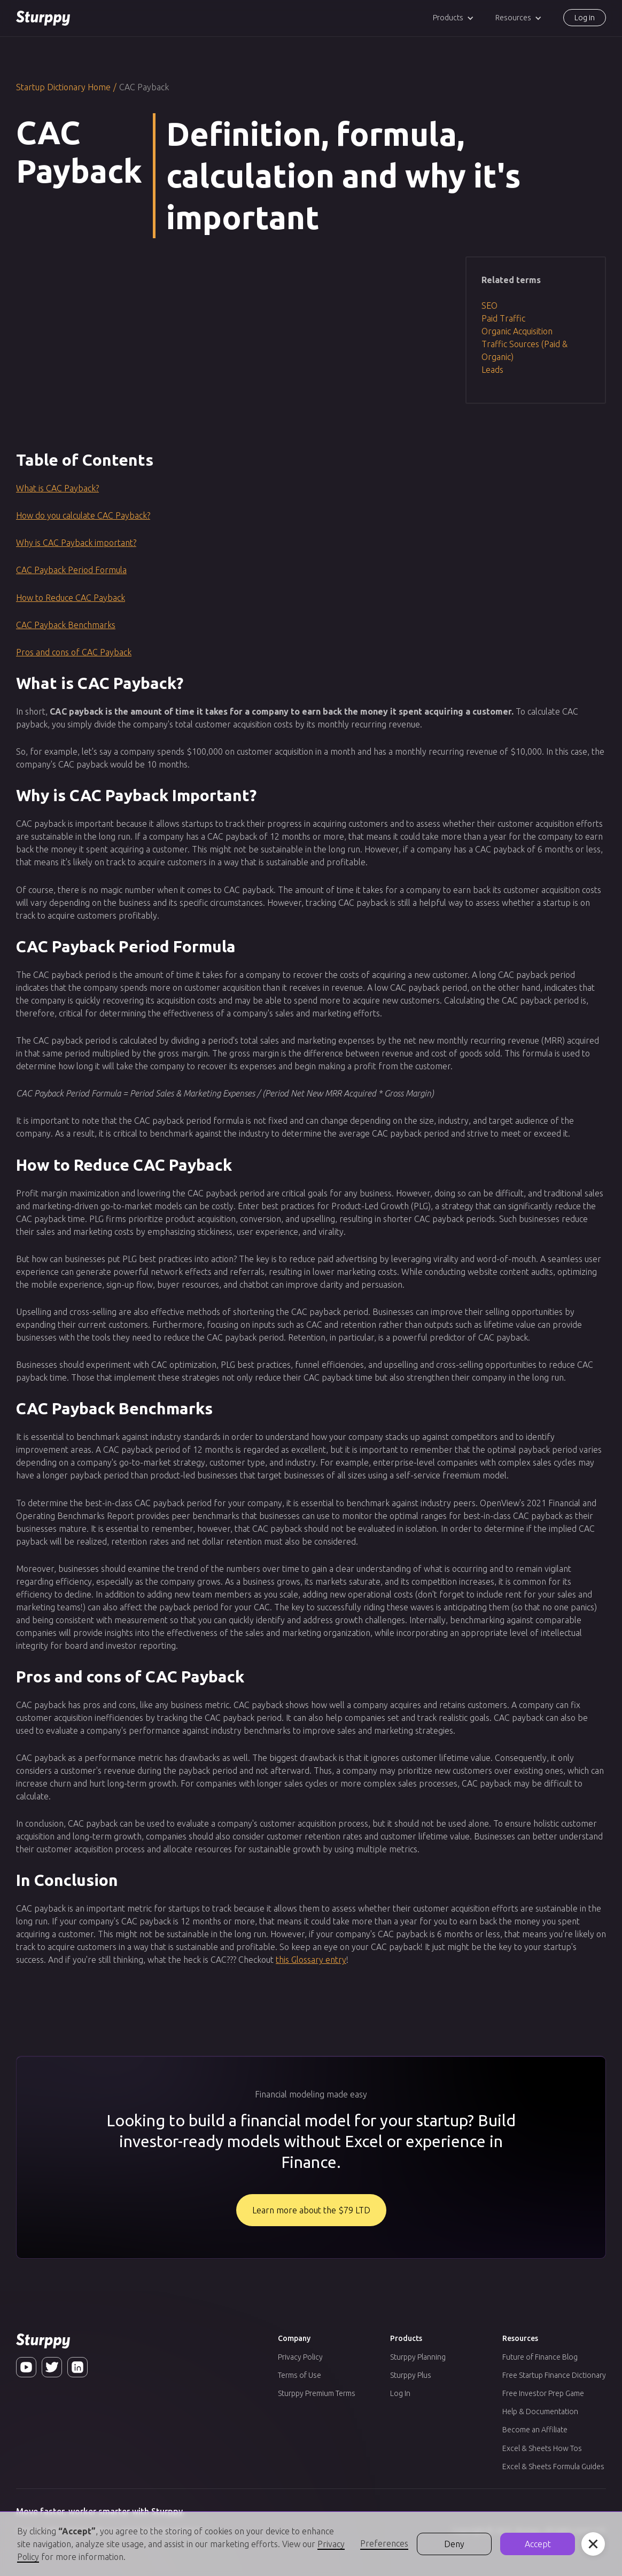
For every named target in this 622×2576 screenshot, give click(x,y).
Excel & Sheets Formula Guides (553, 2466)
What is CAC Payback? (57, 488)
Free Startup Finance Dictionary (554, 2375)
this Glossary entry (311, 1959)
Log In (400, 2393)
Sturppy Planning (418, 2357)
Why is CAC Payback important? (76, 542)
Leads (492, 369)
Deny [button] (454, 2544)
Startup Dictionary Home (63, 87)
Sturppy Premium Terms (316, 2393)
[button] (453, 18)
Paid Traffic (503, 318)
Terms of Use (299, 2375)
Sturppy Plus (410, 2375)
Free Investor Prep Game (543, 2393)
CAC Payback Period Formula (71, 570)
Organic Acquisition (517, 331)
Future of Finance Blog (540, 2357)
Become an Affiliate (534, 2429)
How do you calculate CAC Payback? (83, 515)
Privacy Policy (300, 2357)
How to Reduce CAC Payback (70, 597)
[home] (43, 18)
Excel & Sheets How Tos (542, 2448)
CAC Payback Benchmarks (65, 625)
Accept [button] (538, 2544)
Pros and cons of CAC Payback (73, 652)
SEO (489, 305)
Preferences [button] (384, 2543)
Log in (584, 17)
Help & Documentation (540, 2411)
